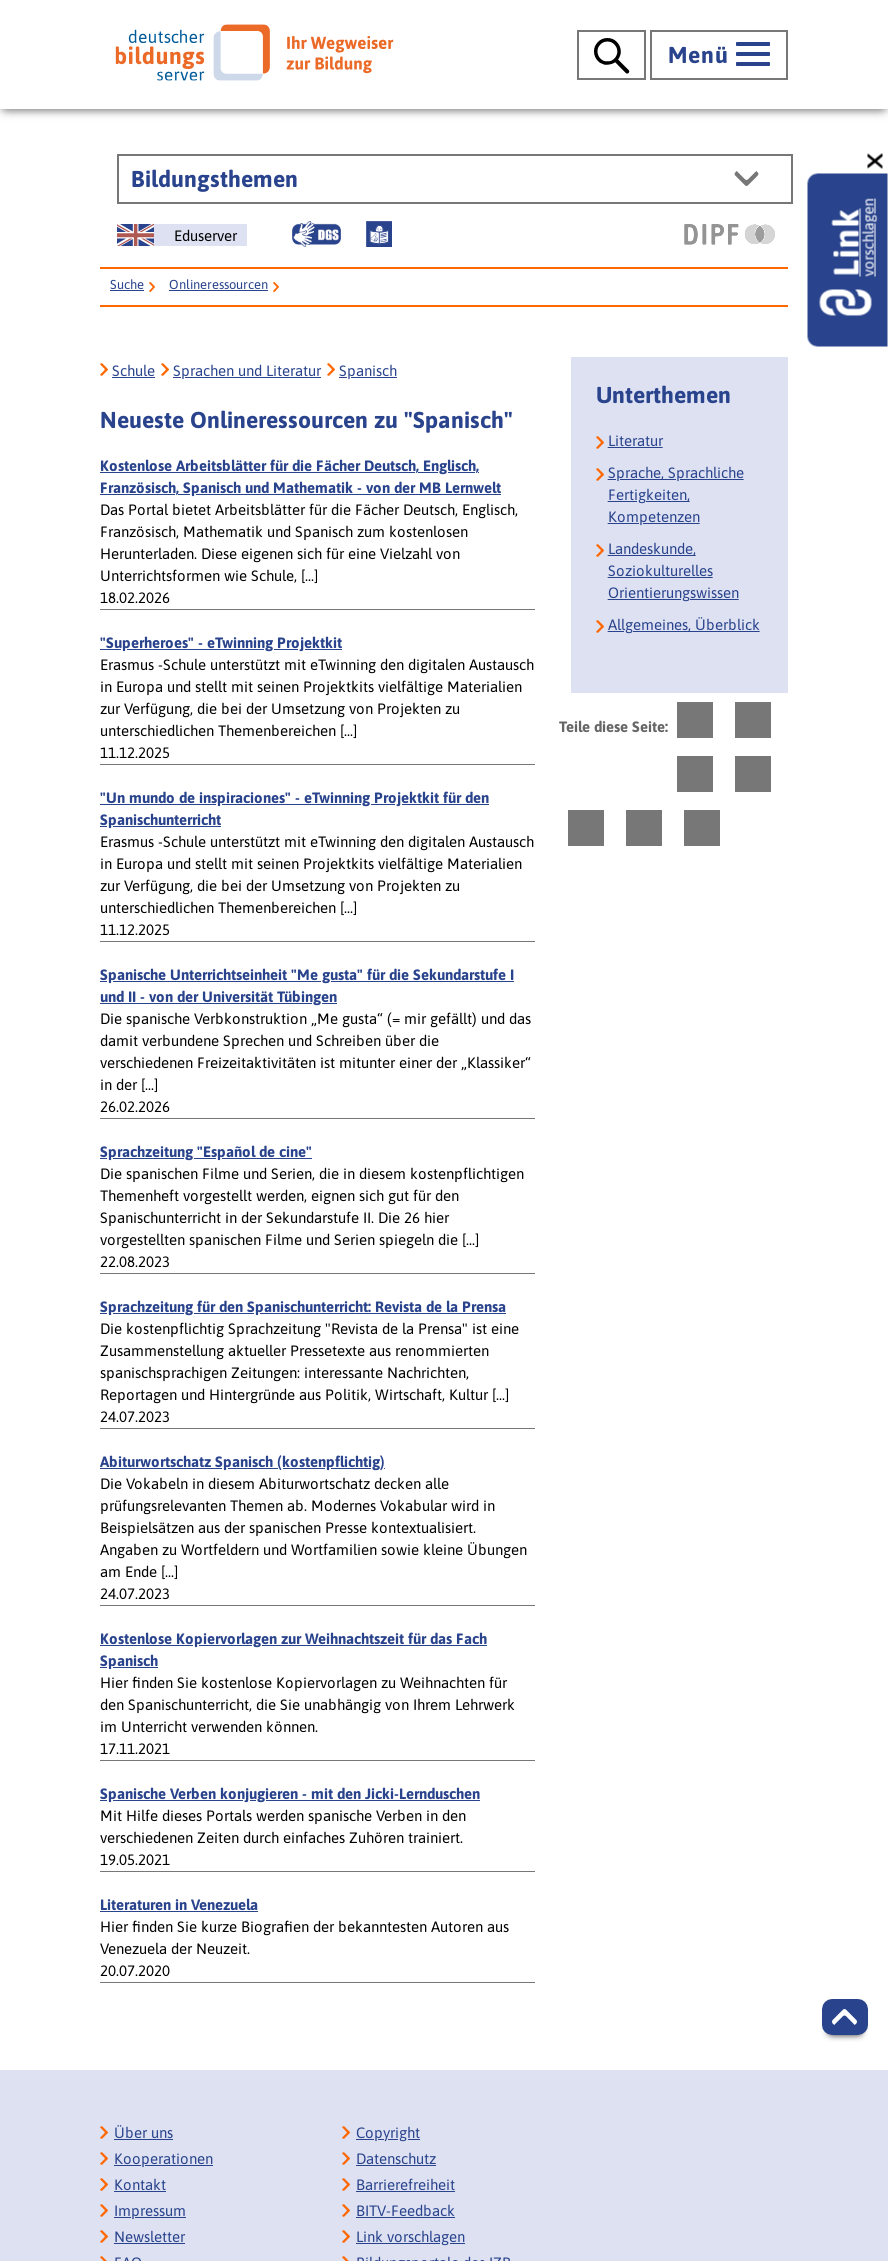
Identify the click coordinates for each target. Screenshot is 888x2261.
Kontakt (140, 2184)
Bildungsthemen (214, 179)
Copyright (388, 2132)
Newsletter (149, 2236)
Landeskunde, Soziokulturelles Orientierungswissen (673, 570)
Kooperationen (163, 2158)
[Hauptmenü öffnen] (719, 55)
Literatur (635, 440)
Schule (133, 370)
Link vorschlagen (410, 2236)
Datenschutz (396, 2158)
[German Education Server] (182, 235)
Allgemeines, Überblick (684, 624)
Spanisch (368, 370)
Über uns (143, 2132)
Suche (127, 284)
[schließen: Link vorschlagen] (876, 161)
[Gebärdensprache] (316, 234)
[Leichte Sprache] (379, 234)
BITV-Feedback (405, 2210)
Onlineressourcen (218, 284)
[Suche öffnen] (611, 55)
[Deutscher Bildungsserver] (254, 52)
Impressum (150, 2210)
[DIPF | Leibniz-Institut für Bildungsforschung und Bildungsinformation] (729, 234)
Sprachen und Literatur (247, 370)
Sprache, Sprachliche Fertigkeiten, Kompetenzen (676, 494)
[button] (845, 2017)
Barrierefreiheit (405, 2184)
